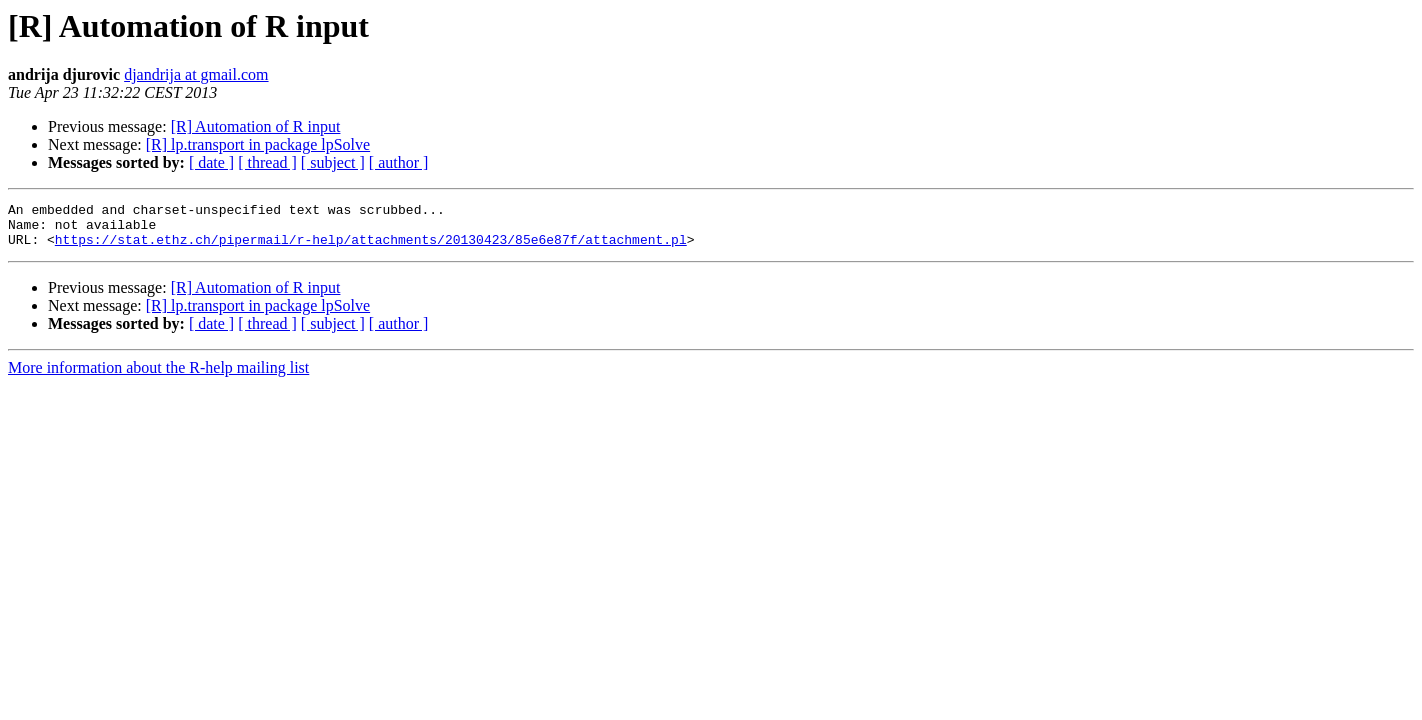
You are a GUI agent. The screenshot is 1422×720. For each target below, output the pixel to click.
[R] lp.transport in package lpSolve (258, 144)
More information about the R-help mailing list (158, 376)
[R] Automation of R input (256, 126)
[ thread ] (267, 162)
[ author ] (399, 162)
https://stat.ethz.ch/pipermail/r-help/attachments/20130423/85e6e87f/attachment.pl (371, 248)
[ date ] (211, 162)
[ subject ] (333, 162)
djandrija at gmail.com (196, 74)
